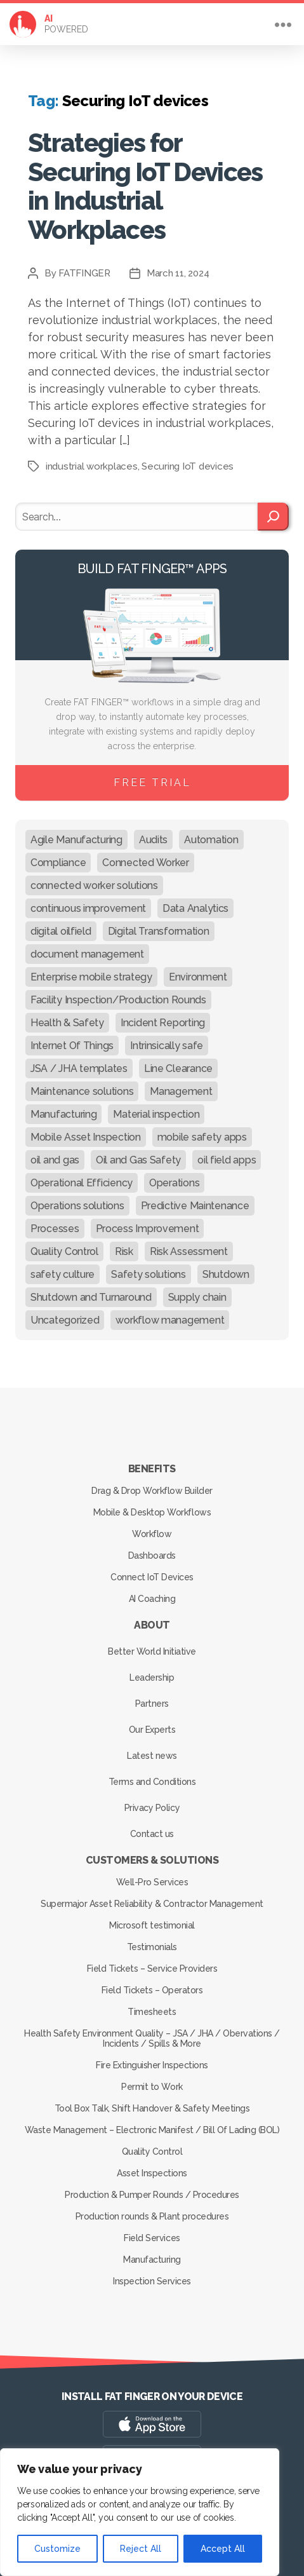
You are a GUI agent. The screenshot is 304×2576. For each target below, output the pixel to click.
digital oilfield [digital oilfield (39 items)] (60, 931)
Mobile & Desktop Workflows (152, 1512)
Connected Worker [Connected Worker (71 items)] (145, 863)
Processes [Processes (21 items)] (54, 1229)
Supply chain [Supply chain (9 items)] (197, 1297)
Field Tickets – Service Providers (152, 1968)
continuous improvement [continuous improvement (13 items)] (88, 908)
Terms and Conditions (152, 1782)
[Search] (273, 517)
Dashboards (152, 1555)
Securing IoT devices (188, 466)
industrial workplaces (92, 466)
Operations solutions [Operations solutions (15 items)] (77, 1206)
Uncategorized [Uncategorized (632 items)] (65, 1320)
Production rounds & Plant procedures (152, 2216)
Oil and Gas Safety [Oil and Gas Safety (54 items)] (138, 1160)
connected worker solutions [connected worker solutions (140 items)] (94, 885)
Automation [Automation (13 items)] (211, 840)
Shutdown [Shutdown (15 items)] (225, 1274)
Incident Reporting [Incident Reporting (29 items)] (163, 1023)
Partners (152, 1703)
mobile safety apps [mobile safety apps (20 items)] (202, 1137)
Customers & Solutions (152, 1860)
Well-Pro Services (152, 1882)
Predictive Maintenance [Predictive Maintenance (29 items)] (195, 1206)
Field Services (152, 2238)
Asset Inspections (152, 2173)
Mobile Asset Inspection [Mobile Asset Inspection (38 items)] (85, 1137)
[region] (139, 2512)
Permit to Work (151, 2087)
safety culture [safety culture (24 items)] (62, 1274)
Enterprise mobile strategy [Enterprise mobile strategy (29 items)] (91, 977)
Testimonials (152, 1947)
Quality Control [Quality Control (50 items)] (64, 1251)
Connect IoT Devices (152, 1577)
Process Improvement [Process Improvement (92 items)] (147, 1229)
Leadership (151, 1677)
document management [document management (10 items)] (87, 954)
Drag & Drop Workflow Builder (151, 1491)
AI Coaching (152, 1599)
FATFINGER (84, 273)
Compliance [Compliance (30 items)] (58, 863)
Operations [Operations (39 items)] (174, 1183)
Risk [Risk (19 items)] (124, 1251)
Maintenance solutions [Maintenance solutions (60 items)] (81, 1091)
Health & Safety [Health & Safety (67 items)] (67, 1023)
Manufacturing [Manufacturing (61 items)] (63, 1114)
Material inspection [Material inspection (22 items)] (156, 1114)
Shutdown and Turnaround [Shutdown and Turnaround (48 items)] (91, 1297)
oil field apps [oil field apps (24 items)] (226, 1160)
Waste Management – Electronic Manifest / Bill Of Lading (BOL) (152, 2130)
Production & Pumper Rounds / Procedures (152, 2195)
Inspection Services (152, 2281)
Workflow (151, 1534)
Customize (57, 2549)
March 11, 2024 (178, 273)
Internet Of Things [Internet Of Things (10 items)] (72, 1046)
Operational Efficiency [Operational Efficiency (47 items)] (81, 1183)
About (152, 1625)
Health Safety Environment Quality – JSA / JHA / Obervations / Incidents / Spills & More (152, 2038)
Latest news (152, 1756)
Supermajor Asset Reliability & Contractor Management (152, 1904)
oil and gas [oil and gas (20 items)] (54, 1160)
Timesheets (152, 2012)
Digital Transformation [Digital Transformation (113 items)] (158, 931)
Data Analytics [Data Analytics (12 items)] (195, 908)
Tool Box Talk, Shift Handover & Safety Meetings (152, 2108)
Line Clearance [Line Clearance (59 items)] (178, 1068)
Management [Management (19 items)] (181, 1091)
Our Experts (152, 1730)
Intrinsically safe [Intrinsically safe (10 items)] (166, 1046)
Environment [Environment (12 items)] (198, 977)
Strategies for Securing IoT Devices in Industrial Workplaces (145, 186)
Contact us (152, 1834)
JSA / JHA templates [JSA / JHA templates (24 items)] (79, 1068)
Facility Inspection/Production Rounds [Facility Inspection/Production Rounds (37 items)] (118, 1000)
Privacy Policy (152, 1808)
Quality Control (152, 2151)
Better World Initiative (152, 1651)
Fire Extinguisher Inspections (152, 2065)
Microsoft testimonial (152, 1925)
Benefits (152, 1469)
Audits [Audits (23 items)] (153, 840)
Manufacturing (152, 2259)
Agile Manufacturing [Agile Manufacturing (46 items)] (76, 840)
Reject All (140, 2549)
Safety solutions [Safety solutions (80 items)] (148, 1274)
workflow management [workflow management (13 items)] (170, 1320)
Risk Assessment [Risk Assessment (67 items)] (189, 1251)
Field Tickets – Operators (152, 1990)
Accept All (223, 2549)
